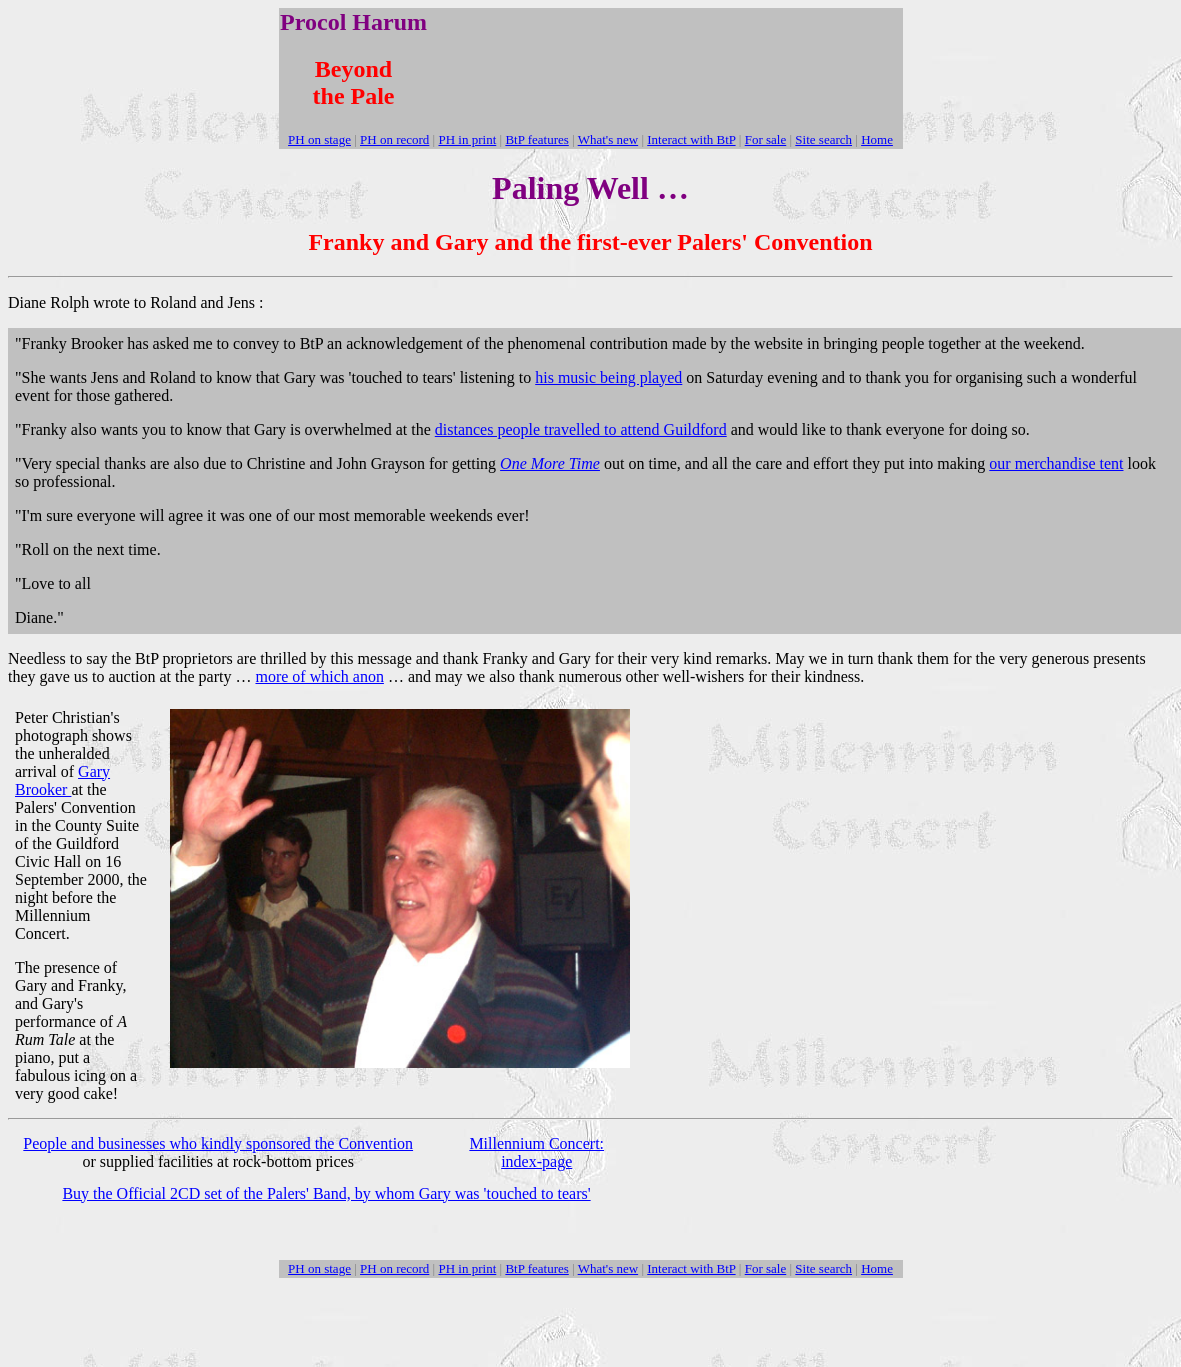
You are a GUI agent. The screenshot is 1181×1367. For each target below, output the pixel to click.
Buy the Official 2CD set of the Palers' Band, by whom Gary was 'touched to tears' (326, 1193)
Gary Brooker (62, 780)
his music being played (608, 377)
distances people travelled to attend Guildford (581, 429)
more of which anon (319, 676)
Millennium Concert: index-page (536, 1152)
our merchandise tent (1056, 463)
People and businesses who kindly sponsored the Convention (218, 1143)
